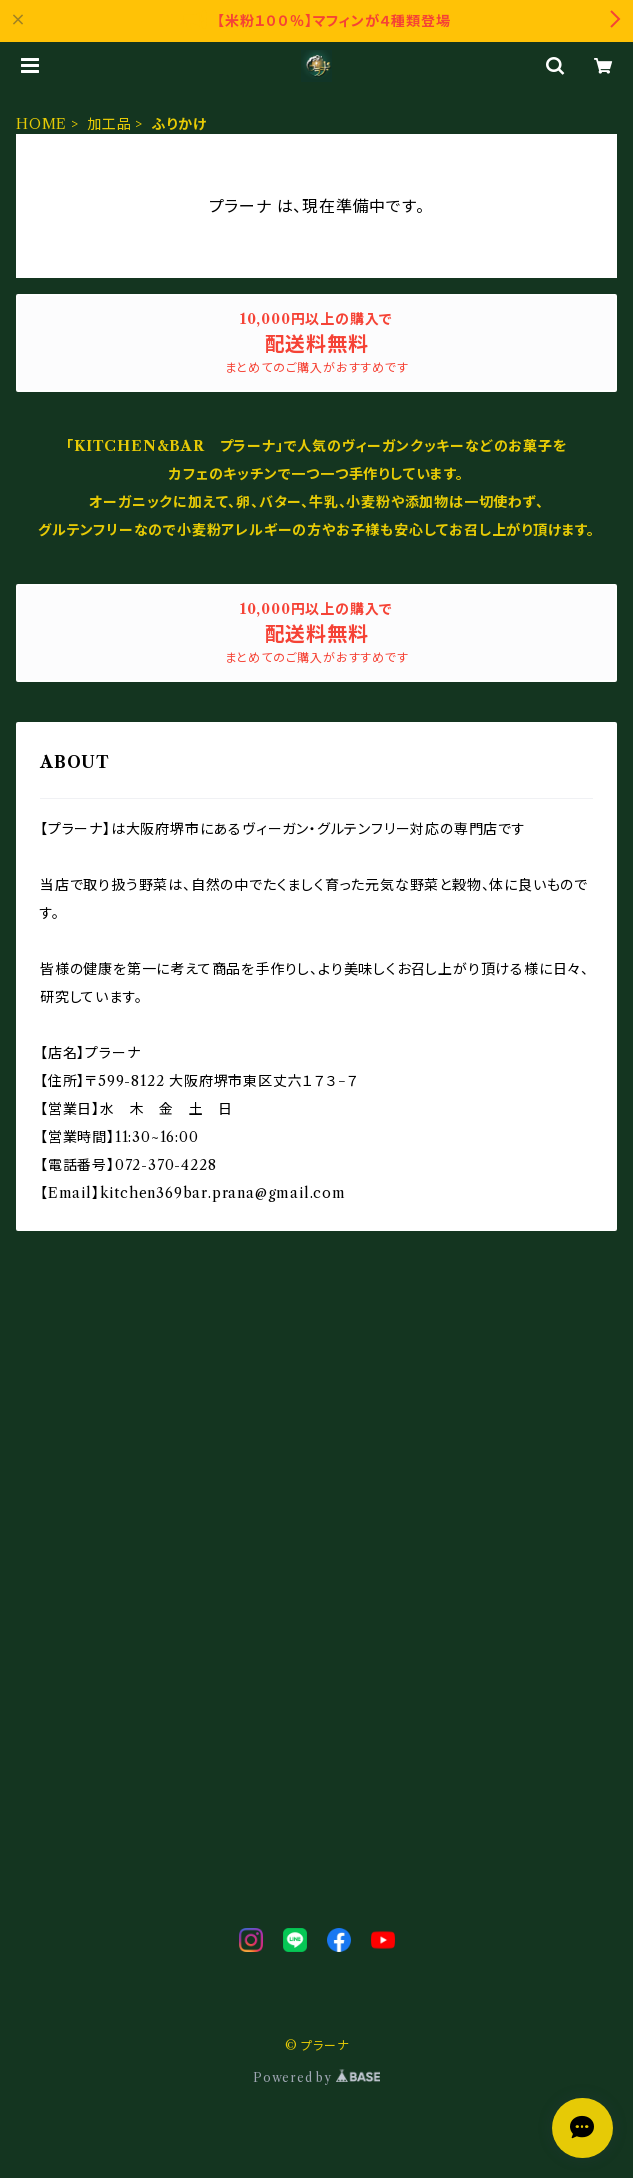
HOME (41, 124)
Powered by (316, 2077)
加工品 (109, 124)
